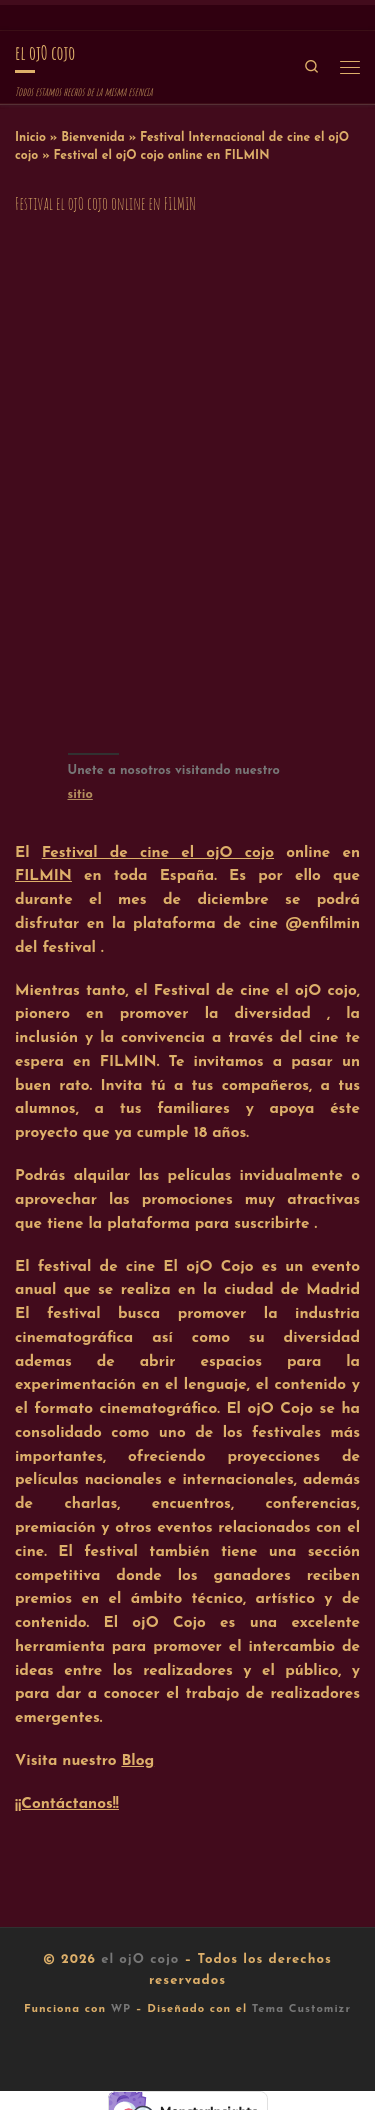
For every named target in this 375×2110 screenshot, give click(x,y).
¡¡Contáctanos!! (67, 1804)
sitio (80, 794)
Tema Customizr (301, 2009)
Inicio (30, 138)
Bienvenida (93, 138)
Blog (137, 1761)
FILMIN (43, 876)
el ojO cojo (140, 1959)
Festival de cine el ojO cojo (158, 853)
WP (121, 2009)
